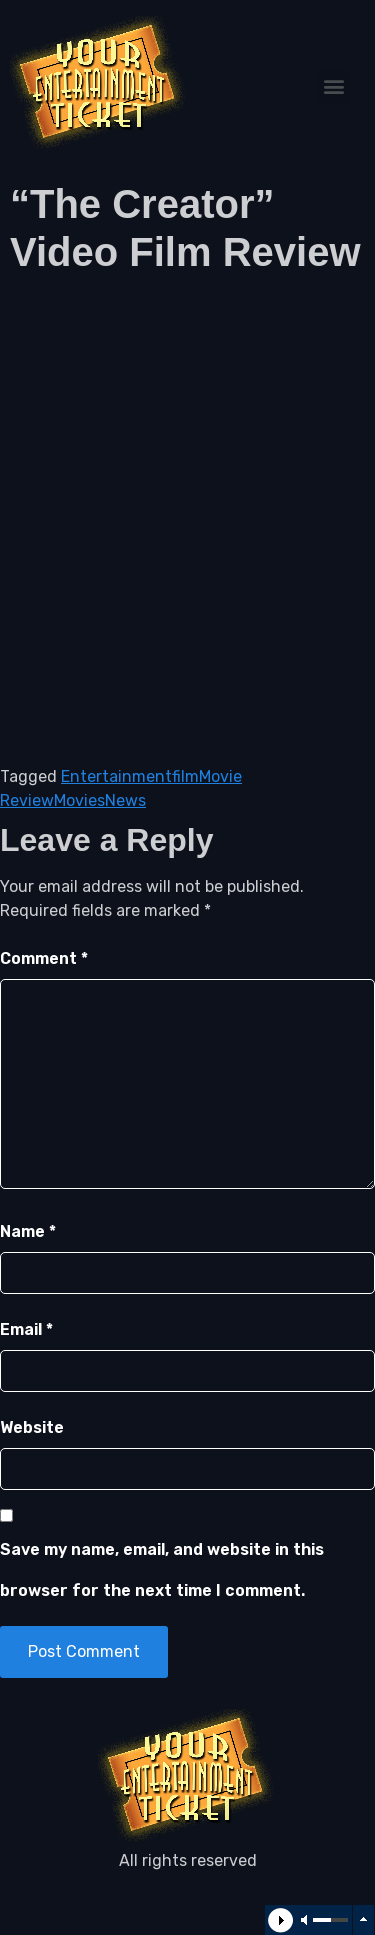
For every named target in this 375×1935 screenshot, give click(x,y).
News (125, 800)
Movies (79, 800)
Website (32, 1427)
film (185, 776)
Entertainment (116, 776)
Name (28, 1231)
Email (26, 1329)
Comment (44, 958)
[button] (333, 86)
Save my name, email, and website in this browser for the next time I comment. (162, 1570)
